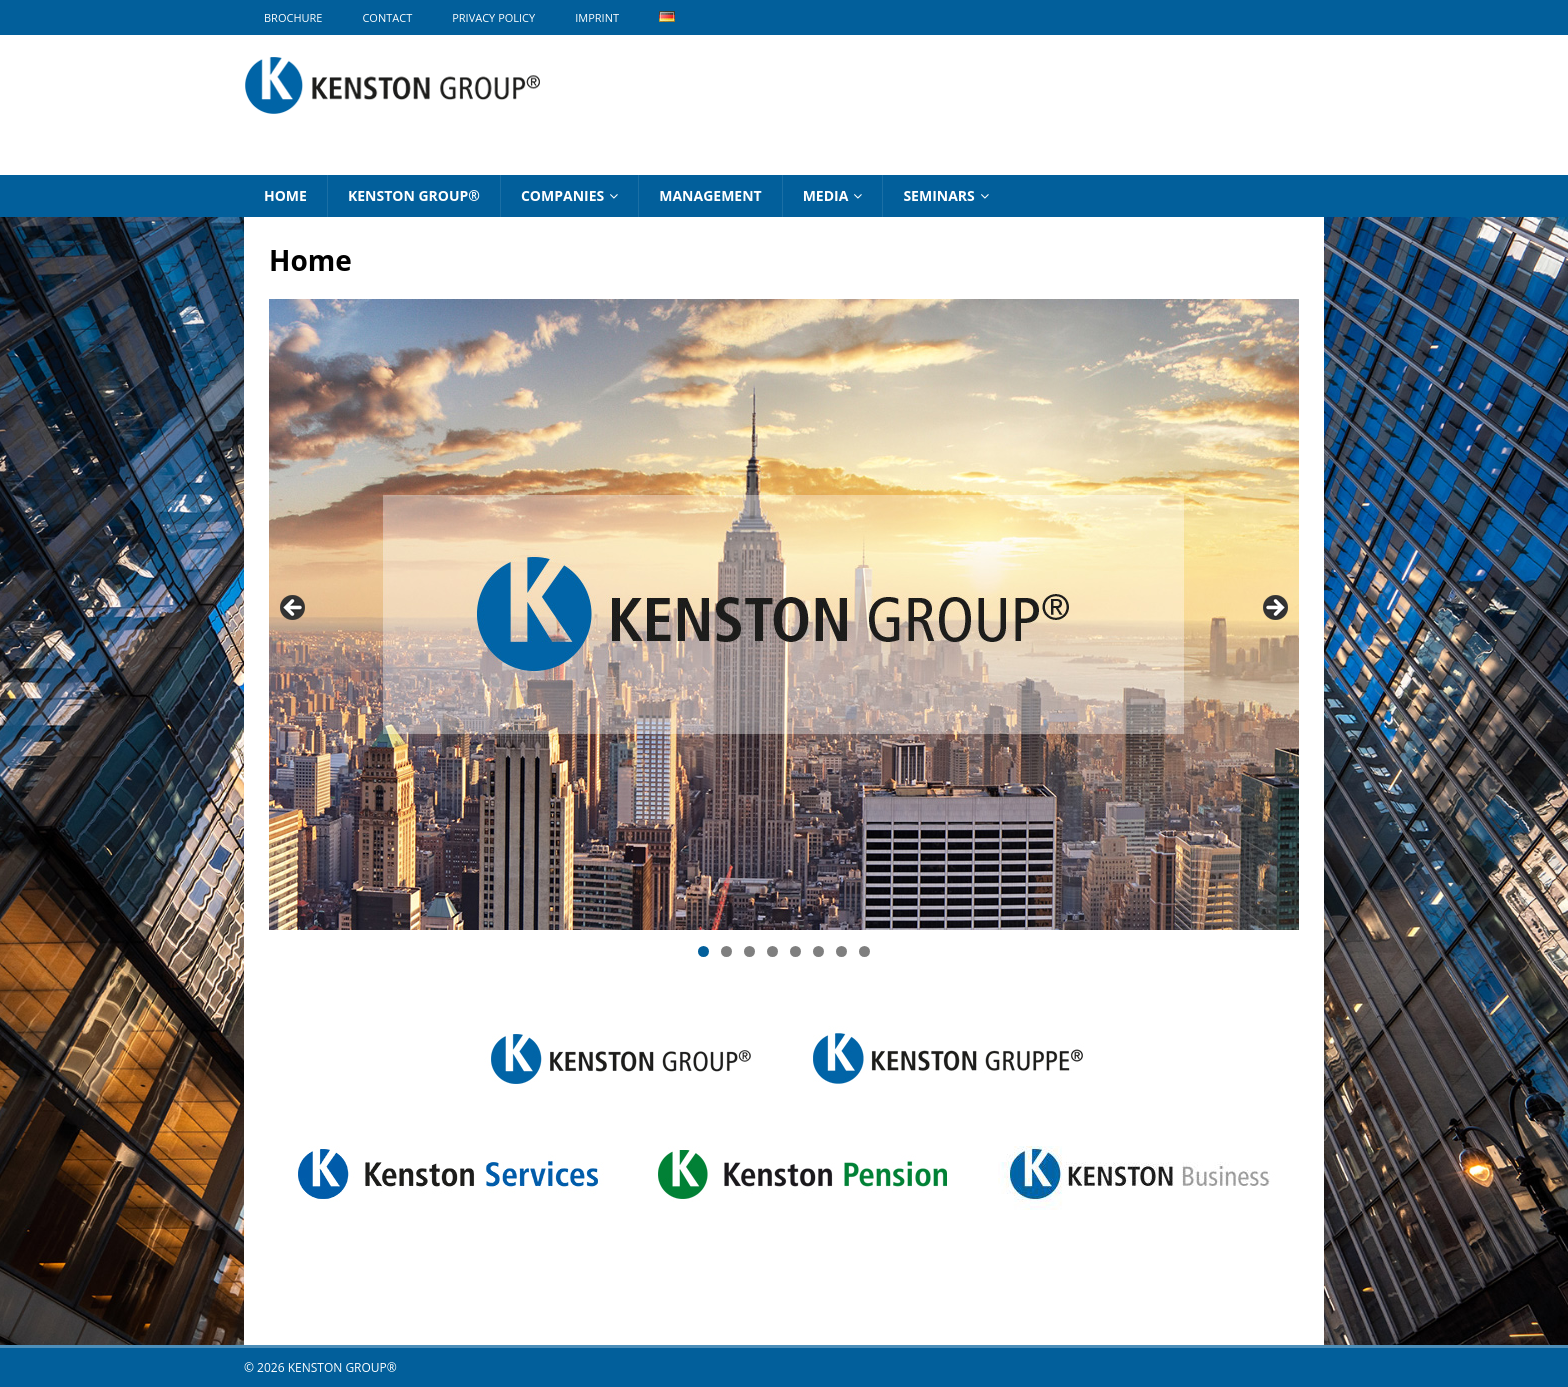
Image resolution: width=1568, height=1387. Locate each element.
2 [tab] (726, 951)
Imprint (597, 17)
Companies (562, 195)
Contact (387, 17)
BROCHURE (293, 17)
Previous (294, 609)
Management (710, 195)
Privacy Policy (493, 17)
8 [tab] (864, 951)
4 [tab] (772, 951)
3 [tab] (749, 951)
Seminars (938, 195)
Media (826, 195)
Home (285, 195)
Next (1274, 609)
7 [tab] (841, 951)
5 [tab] (795, 951)
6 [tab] (818, 951)
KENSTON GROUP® (414, 195)
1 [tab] (703, 951)
